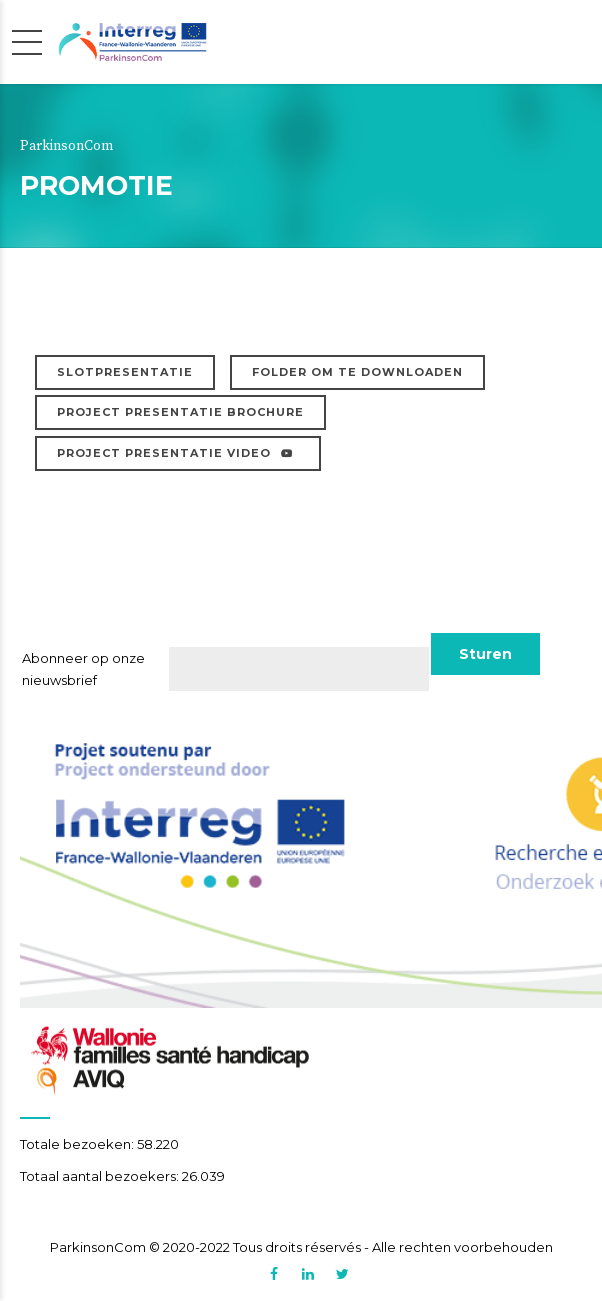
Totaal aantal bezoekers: (101, 1176)
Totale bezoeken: (78, 1144)
